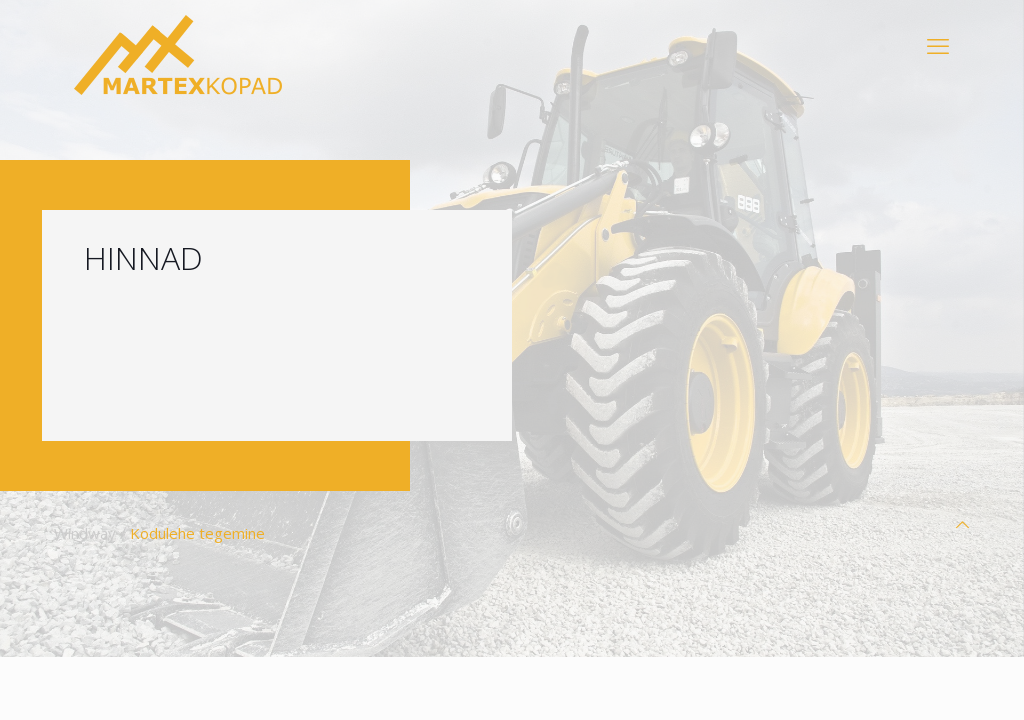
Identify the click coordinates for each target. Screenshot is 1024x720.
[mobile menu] (938, 45)
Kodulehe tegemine (197, 533)
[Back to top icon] (962, 524)
